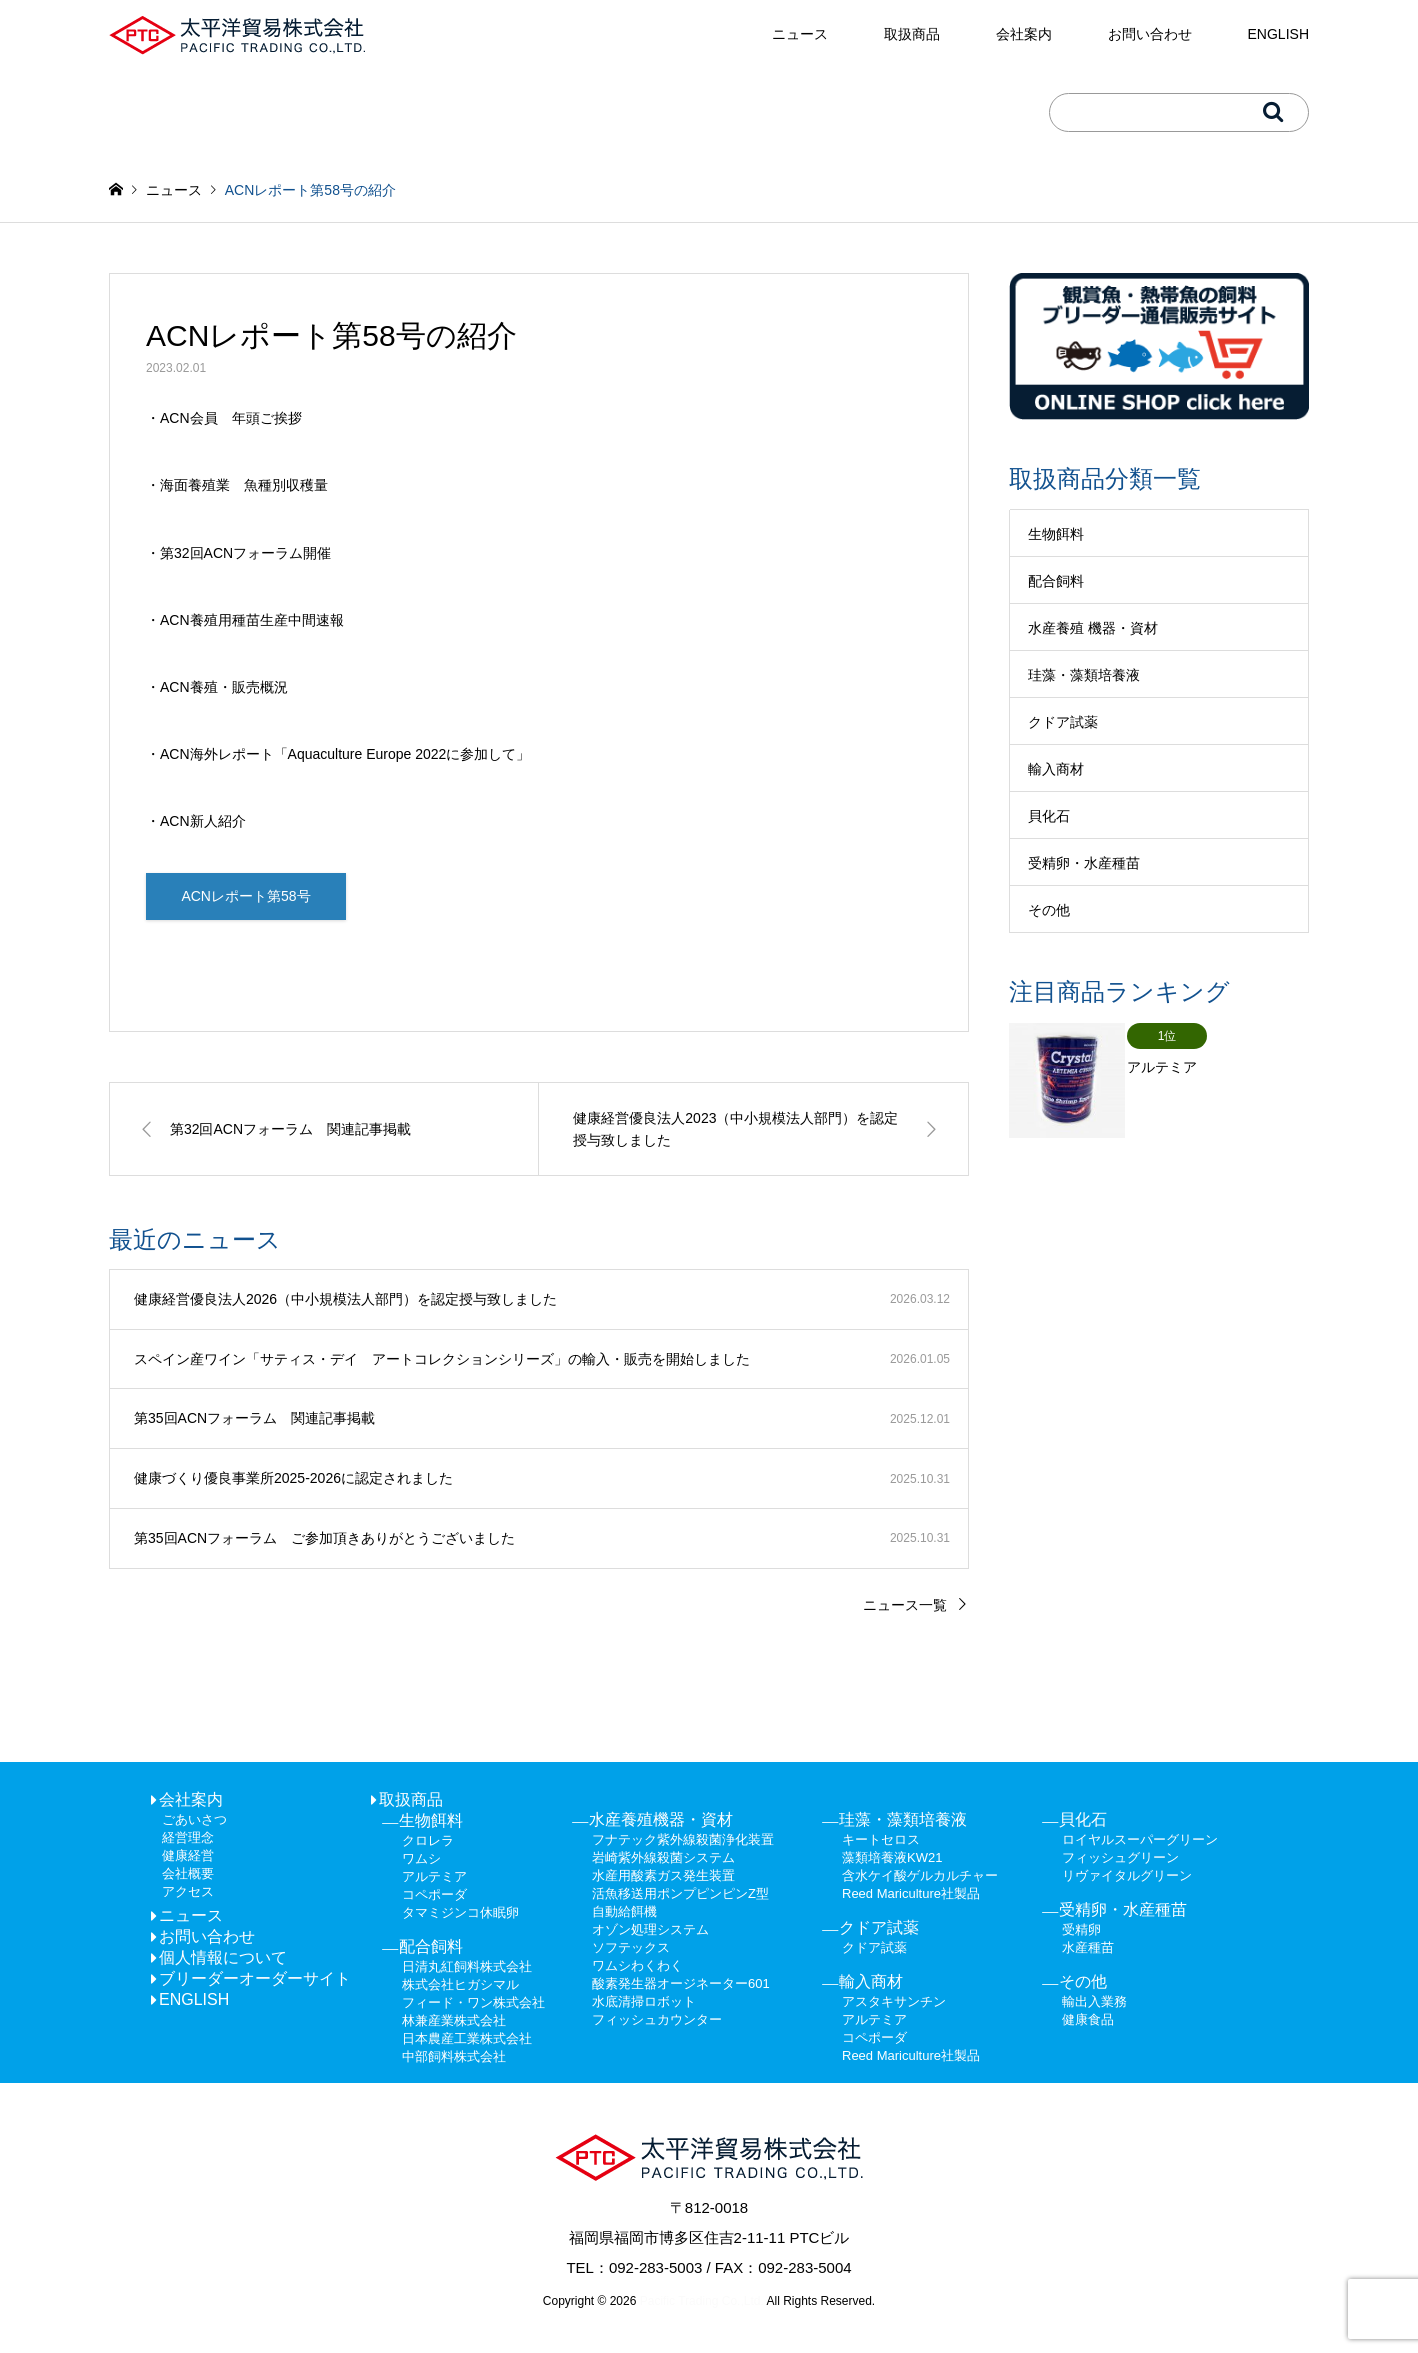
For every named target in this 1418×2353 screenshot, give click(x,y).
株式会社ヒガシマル (460, 1985)
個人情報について (223, 1958)
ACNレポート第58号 (245, 897)
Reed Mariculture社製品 (911, 1894)
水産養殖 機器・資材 (1093, 628)
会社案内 (1024, 34)
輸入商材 (1056, 769)
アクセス (188, 1892)
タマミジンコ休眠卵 (460, 1913)
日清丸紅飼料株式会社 (467, 1967)
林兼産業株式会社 (454, 2021)
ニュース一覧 (905, 1606)
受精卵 (1081, 1930)
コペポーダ (434, 1895)
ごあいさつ (194, 1820)
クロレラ (428, 1841)
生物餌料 (1056, 534)
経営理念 (188, 1838)
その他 (1049, 910)
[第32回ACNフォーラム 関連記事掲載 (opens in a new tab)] (324, 1131)
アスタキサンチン (894, 2002)
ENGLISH (1278, 34)
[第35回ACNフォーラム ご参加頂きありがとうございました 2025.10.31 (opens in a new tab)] (539, 1540)
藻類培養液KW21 (892, 1858)
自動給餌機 (624, 1912)
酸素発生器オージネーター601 (681, 1984)
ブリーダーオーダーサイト (255, 1979)
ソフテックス (631, 1948)
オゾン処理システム (650, 1930)
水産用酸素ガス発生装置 (663, 1876)
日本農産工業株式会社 (467, 2039)
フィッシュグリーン (1120, 1858)
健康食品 (1088, 2020)
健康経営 (188, 1856)
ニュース (800, 34)
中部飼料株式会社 (454, 2057)
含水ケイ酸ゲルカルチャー (920, 1876)
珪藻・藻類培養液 (1084, 675)
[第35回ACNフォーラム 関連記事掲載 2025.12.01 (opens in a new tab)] (539, 1420)
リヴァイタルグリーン (1127, 1876)
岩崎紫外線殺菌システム (663, 1858)
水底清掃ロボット (644, 2002)
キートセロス (881, 1840)
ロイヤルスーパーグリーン (1140, 1840)
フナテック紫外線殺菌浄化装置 (683, 1840)
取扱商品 (912, 34)
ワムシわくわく (637, 1966)
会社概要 (188, 1874)
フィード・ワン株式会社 (473, 2003)
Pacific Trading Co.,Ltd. (699, 2303)
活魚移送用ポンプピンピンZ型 (680, 1894)
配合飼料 (1056, 581)
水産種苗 (1088, 1948)
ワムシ (421, 1859)
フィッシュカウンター (657, 2020)
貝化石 (1049, 816)
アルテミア (434, 1877)
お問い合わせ (1150, 34)
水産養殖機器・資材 (661, 1820)
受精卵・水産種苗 (1084, 863)
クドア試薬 (1063, 722)
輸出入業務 (1094, 2002)
